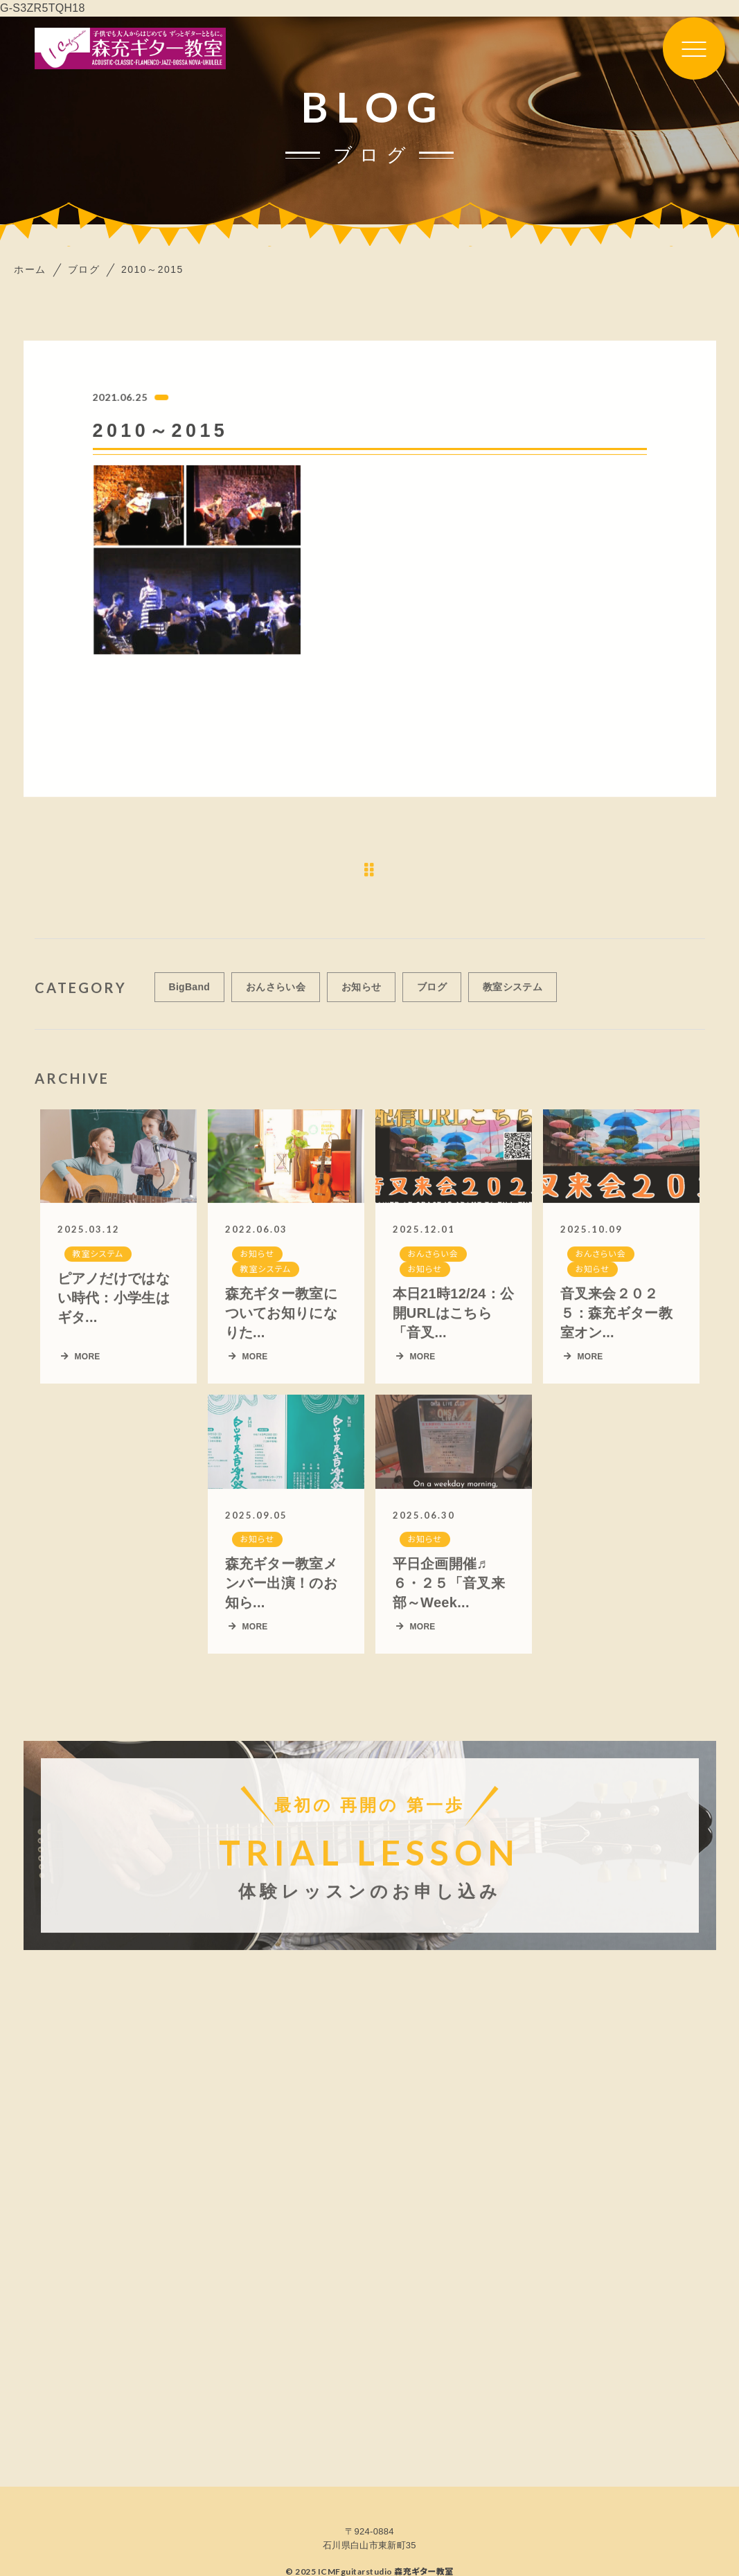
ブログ (432, 995)
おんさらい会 (275, 995)
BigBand (190, 995)
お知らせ (361, 995)
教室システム (512, 995)
